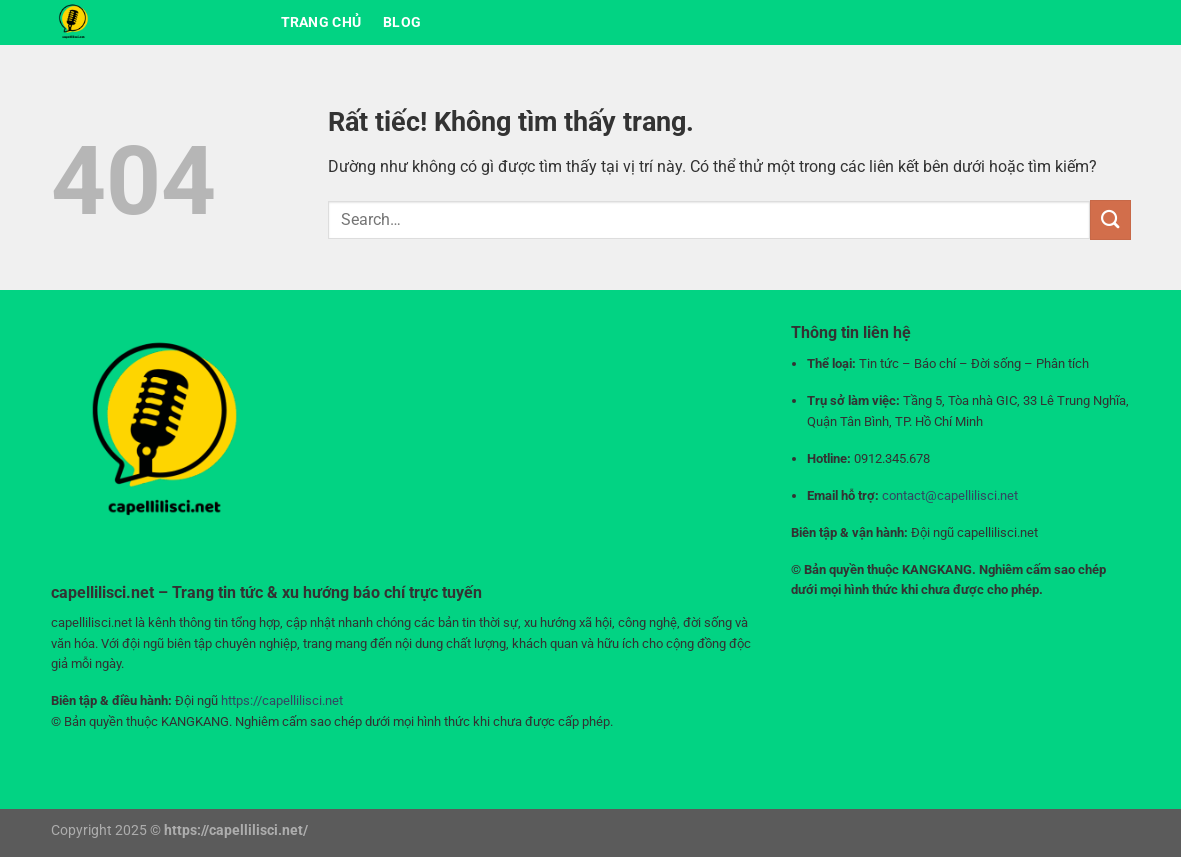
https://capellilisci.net (282, 700)
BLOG (402, 22)
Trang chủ (321, 22)
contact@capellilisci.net (950, 495)
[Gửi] (1110, 219)
